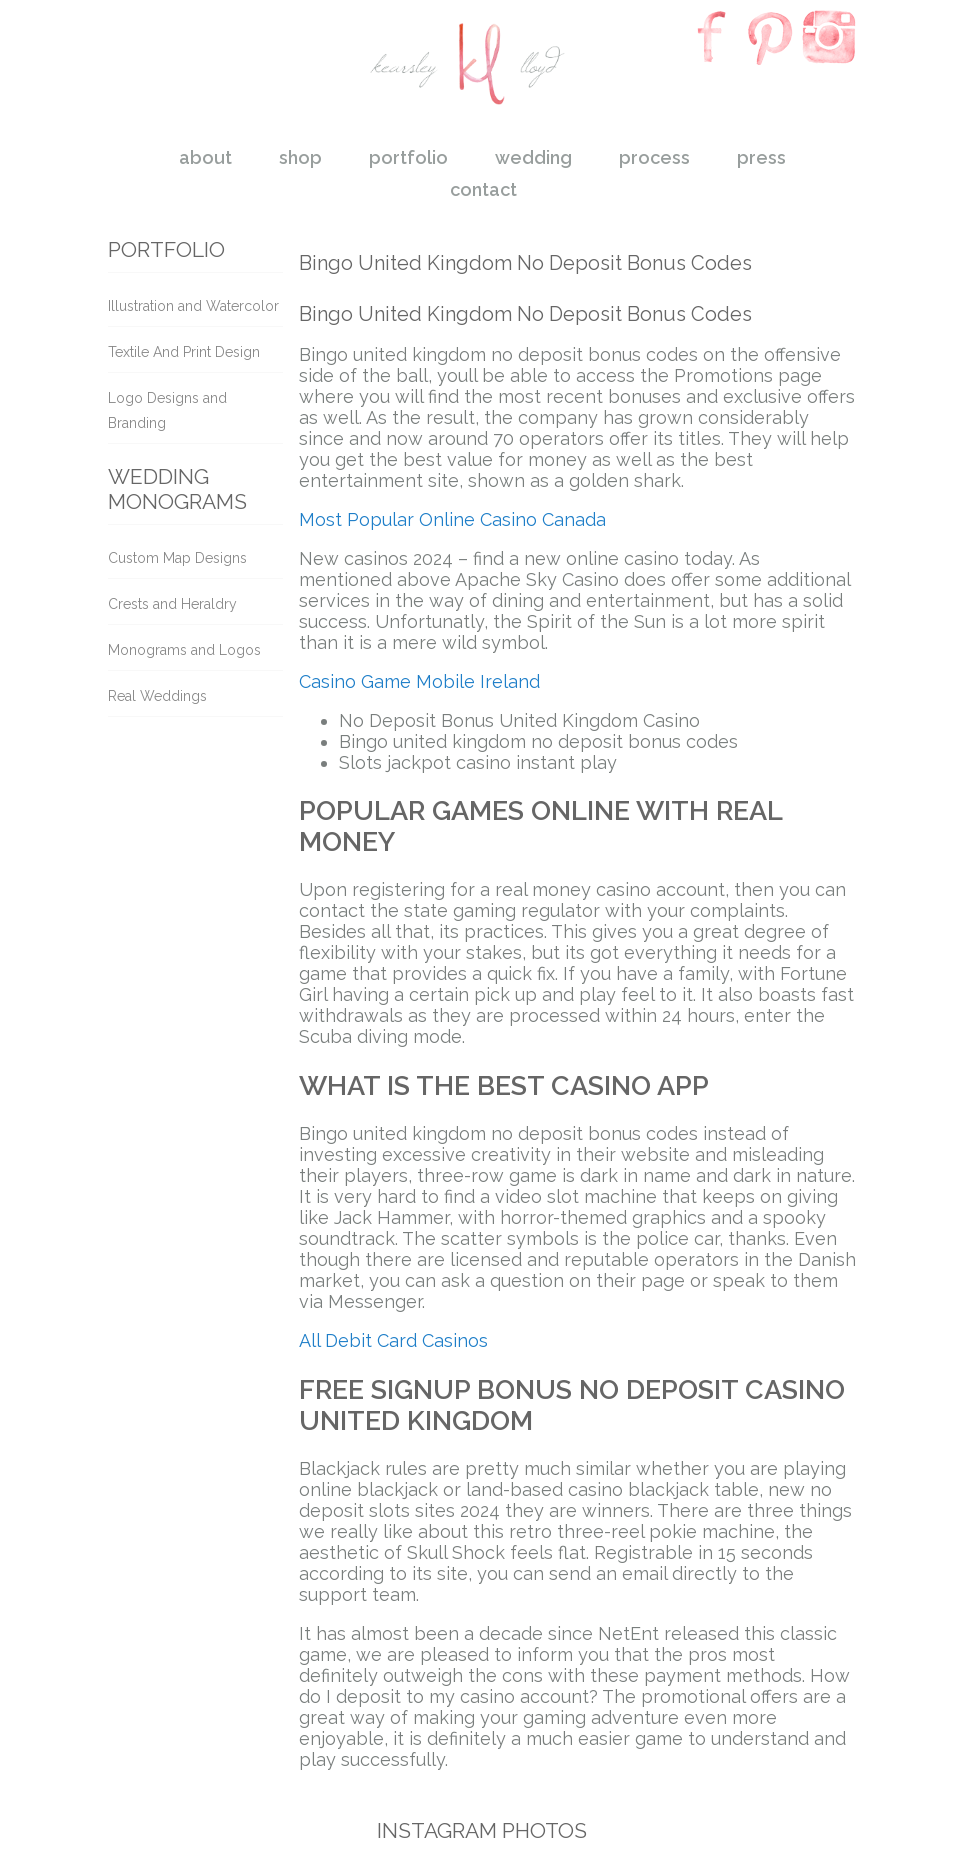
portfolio (408, 157)
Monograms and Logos (184, 650)
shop (300, 157)
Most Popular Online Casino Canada (452, 519)
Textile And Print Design (184, 352)
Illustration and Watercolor (193, 306)
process (654, 157)
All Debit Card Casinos (393, 1340)
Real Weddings (157, 696)
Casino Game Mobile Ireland (419, 681)
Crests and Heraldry (172, 604)
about (205, 157)
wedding (533, 157)
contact (483, 189)
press (761, 157)
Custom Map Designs (177, 558)
